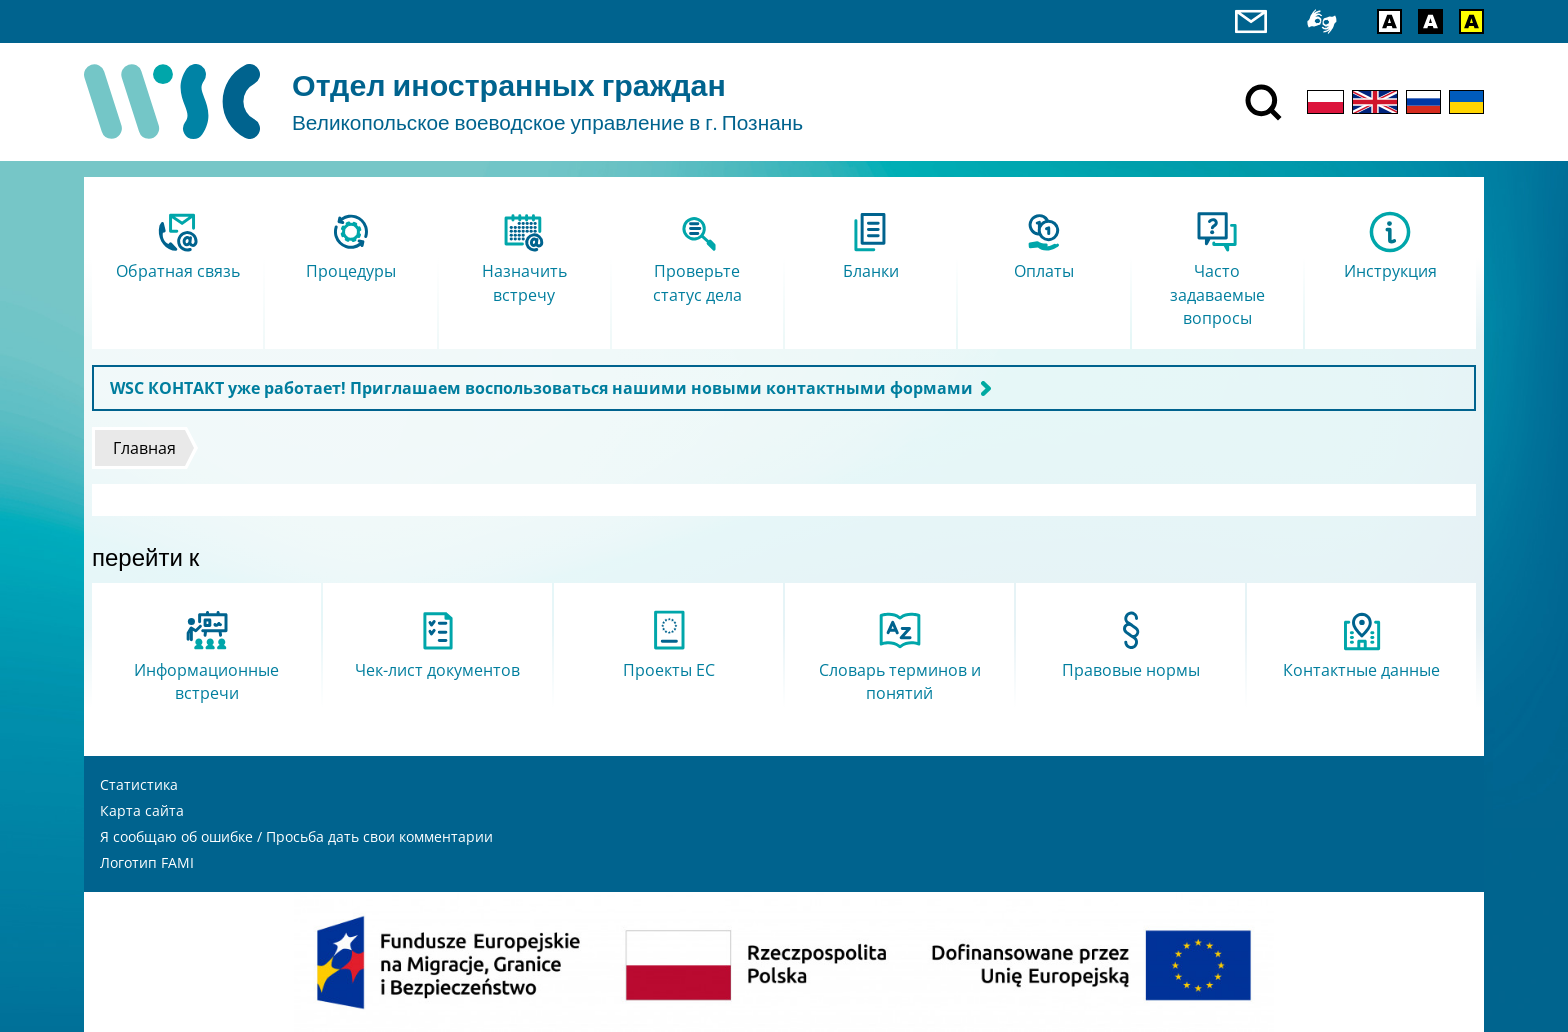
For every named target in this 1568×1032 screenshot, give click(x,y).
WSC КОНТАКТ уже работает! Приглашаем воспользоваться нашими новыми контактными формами (541, 388)
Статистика (139, 784)
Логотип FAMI (147, 862)
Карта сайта (142, 810)
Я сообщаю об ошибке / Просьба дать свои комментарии (296, 836)
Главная (144, 448)
